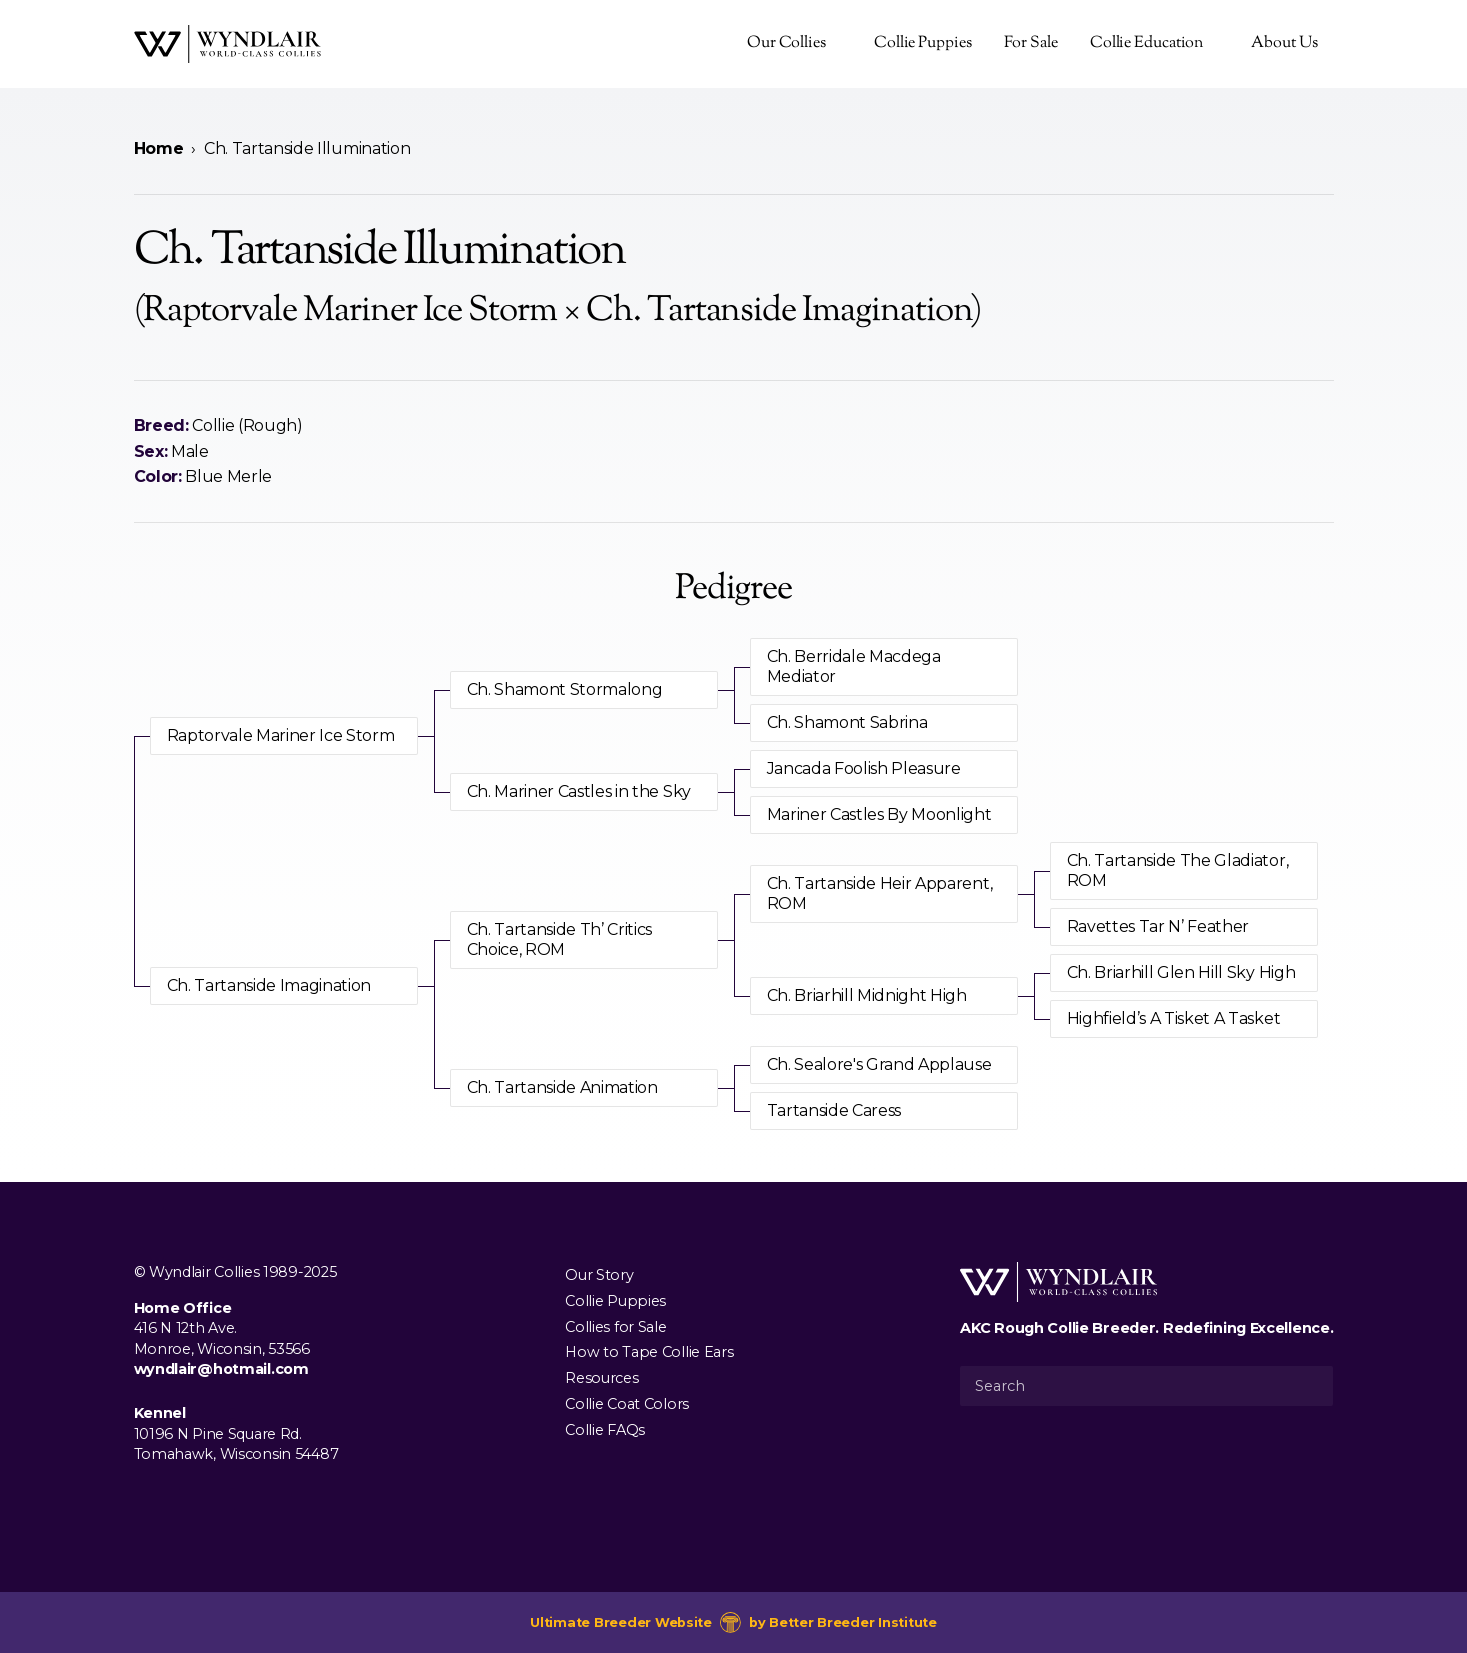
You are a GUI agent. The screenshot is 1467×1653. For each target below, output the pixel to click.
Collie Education (1146, 43)
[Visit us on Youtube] (210, 1500)
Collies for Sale (615, 1326)
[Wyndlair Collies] (227, 44)
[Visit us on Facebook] (146, 1500)
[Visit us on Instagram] (178, 1500)
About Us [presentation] (1284, 43)
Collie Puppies (923, 43)
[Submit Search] (1310, 1386)
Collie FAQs (605, 1429)
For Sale (1031, 43)
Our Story (599, 1275)
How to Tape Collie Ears (649, 1352)
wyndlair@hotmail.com (221, 1369)
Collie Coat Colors (627, 1403)
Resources (601, 1378)
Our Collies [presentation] (786, 43)
